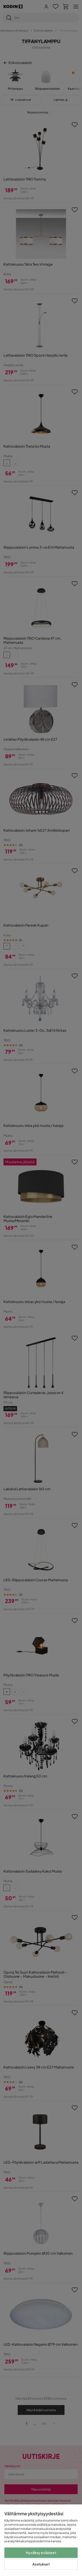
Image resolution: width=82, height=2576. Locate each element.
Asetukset (40, 2564)
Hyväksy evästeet (41, 2552)
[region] (41, 2540)
